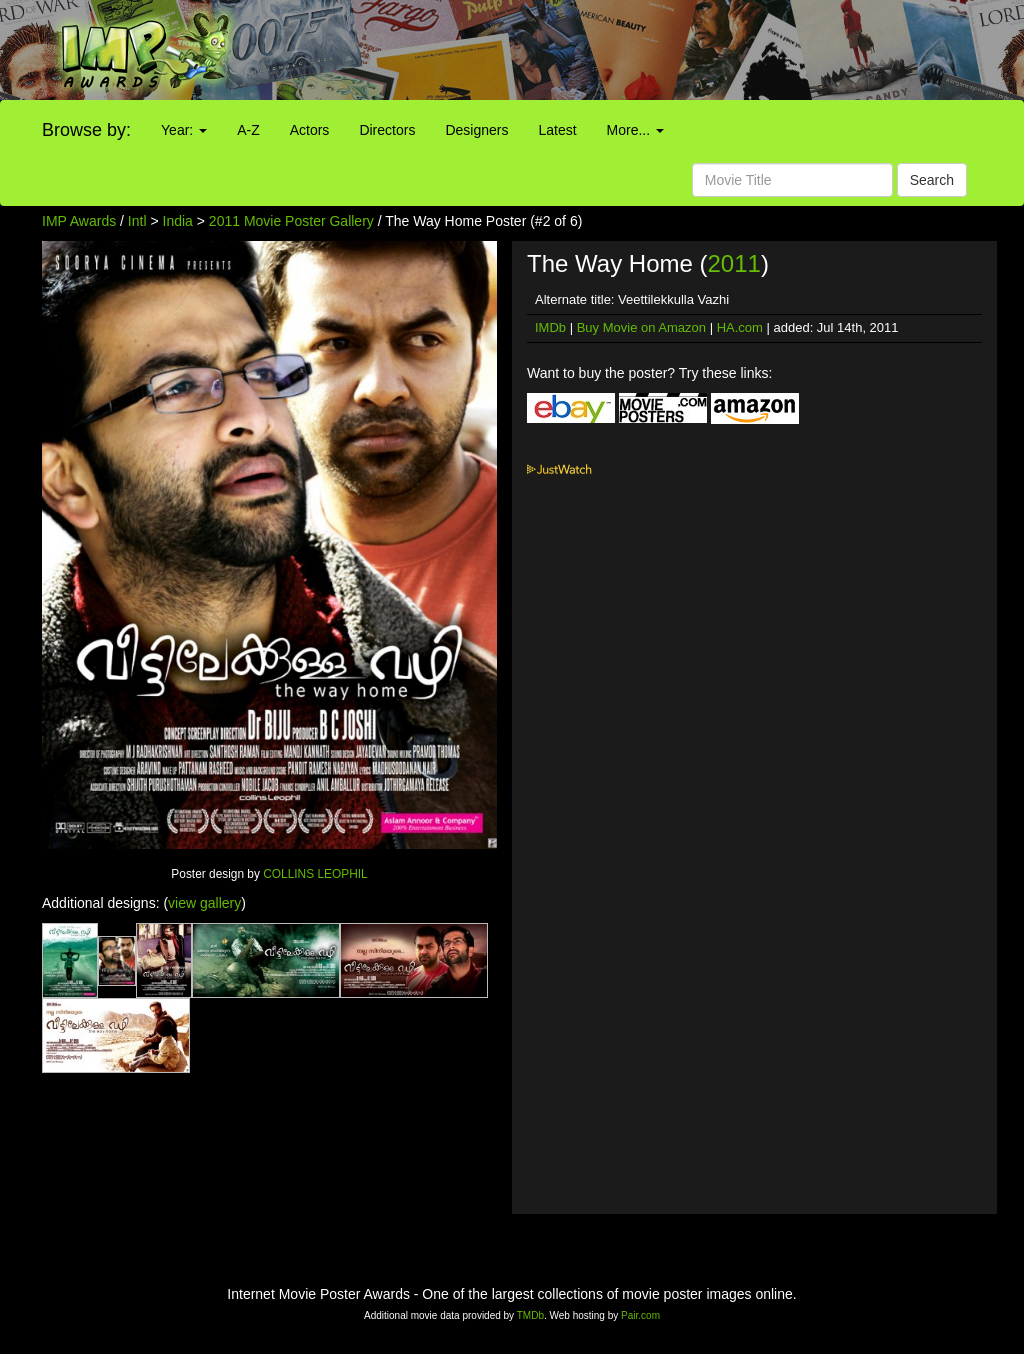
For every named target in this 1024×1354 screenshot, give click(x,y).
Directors (387, 130)
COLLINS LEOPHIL (315, 874)
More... (635, 130)
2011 (733, 263)
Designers (476, 130)
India (178, 221)
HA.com (740, 327)
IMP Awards (79, 221)
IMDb (550, 327)
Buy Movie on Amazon (641, 327)
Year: (184, 130)
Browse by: (86, 130)
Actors (310, 130)
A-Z (248, 130)
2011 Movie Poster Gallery (291, 221)
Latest (557, 130)
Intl (137, 221)
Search (932, 180)
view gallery (204, 903)
